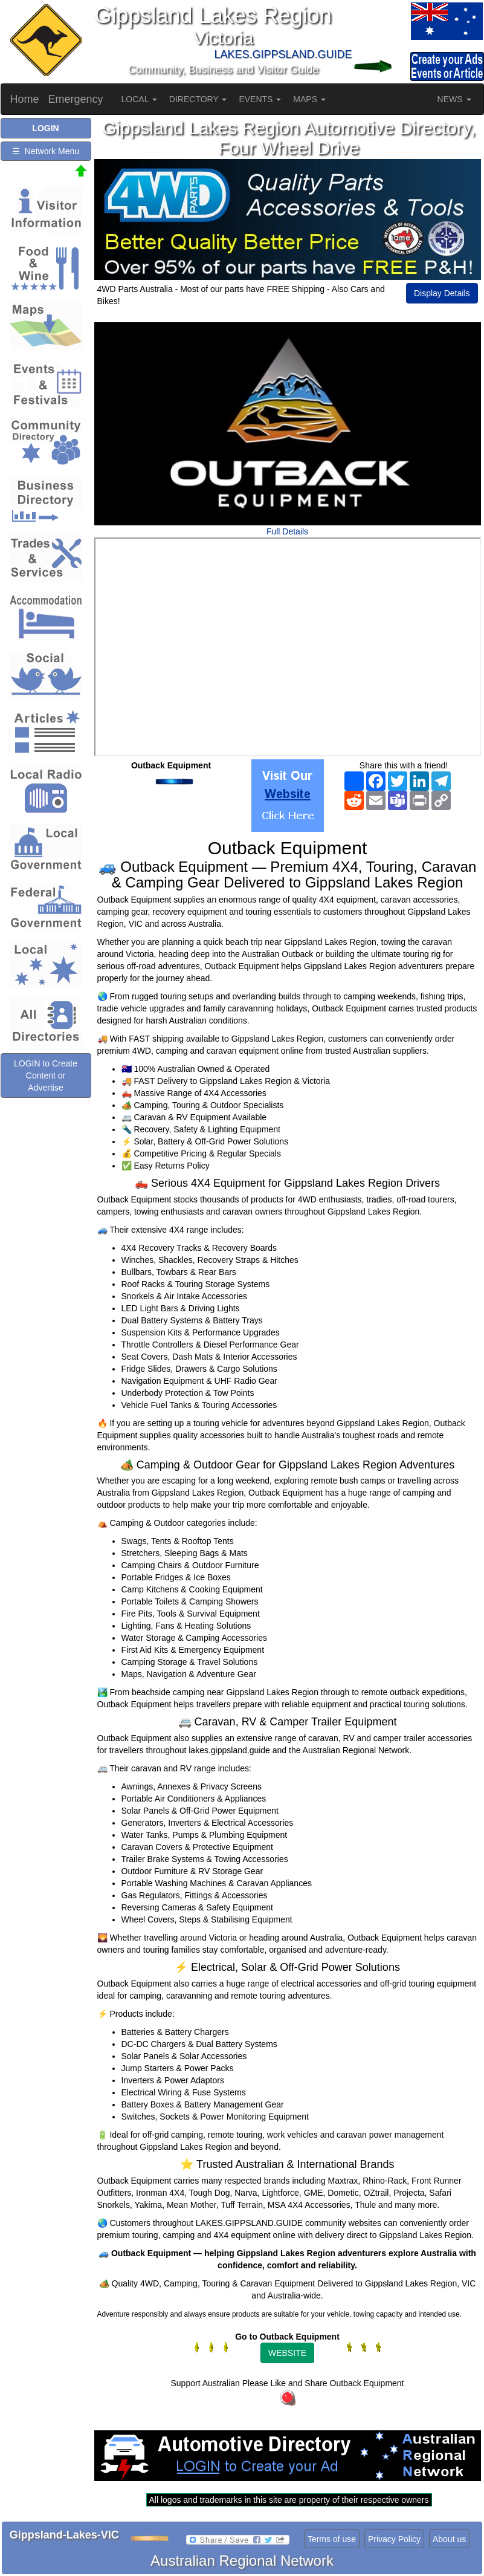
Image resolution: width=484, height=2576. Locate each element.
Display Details (442, 293)
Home (24, 99)
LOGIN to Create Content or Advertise (45, 1075)
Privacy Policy (394, 2539)
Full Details (287, 531)
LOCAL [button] (139, 99)
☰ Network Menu (45, 151)
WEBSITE (287, 2353)
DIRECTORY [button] (198, 99)
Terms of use (332, 2539)
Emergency (75, 99)
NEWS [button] (454, 99)
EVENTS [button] (260, 99)
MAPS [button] (309, 99)
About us (449, 2539)
